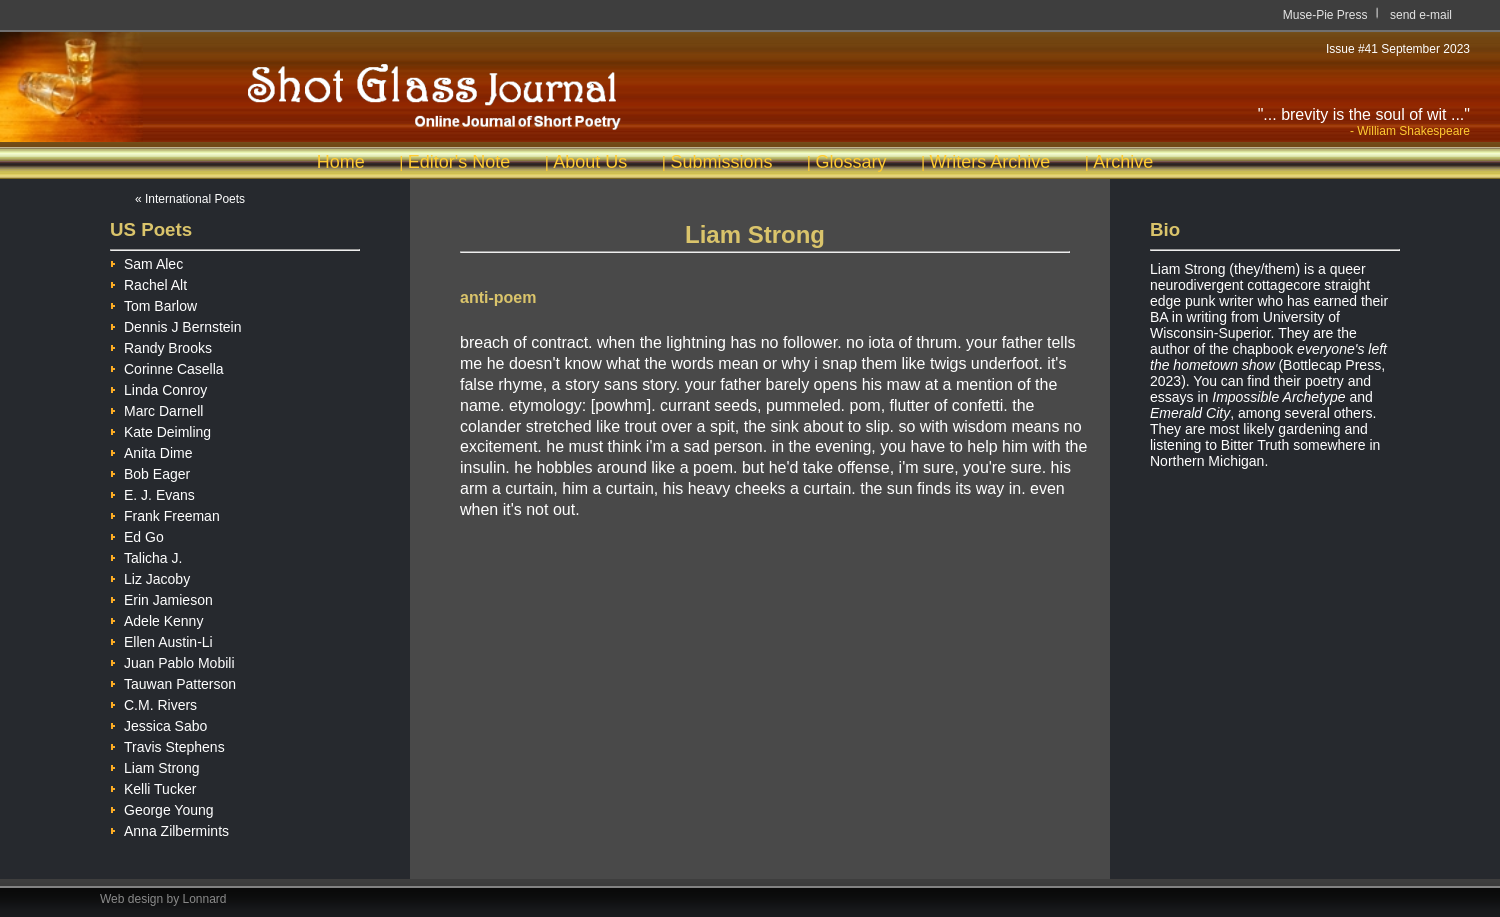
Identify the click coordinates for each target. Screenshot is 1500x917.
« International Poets (190, 199)
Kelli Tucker (153, 786)
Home (341, 162)
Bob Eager (150, 471)
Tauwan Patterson (173, 681)
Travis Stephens (167, 744)
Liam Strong (154, 765)
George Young (162, 807)
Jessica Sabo (158, 723)
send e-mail (1421, 15)
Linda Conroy (158, 387)
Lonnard (205, 899)
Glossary (850, 162)
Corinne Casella (167, 366)
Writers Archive (990, 162)
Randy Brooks (161, 345)
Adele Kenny (156, 618)
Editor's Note (459, 162)
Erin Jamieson (161, 597)
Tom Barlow (153, 303)
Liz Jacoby (150, 576)
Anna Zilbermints (169, 828)
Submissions (721, 162)
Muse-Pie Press (1325, 15)
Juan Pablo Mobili (172, 660)
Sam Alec (146, 261)
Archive (1123, 162)
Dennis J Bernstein (176, 324)
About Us (590, 162)
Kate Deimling (160, 429)
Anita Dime (151, 450)
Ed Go (137, 534)
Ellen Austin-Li (161, 639)
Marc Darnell (156, 408)
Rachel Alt (148, 282)
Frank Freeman (165, 513)
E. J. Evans (152, 492)
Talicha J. (146, 555)
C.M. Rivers (153, 702)
